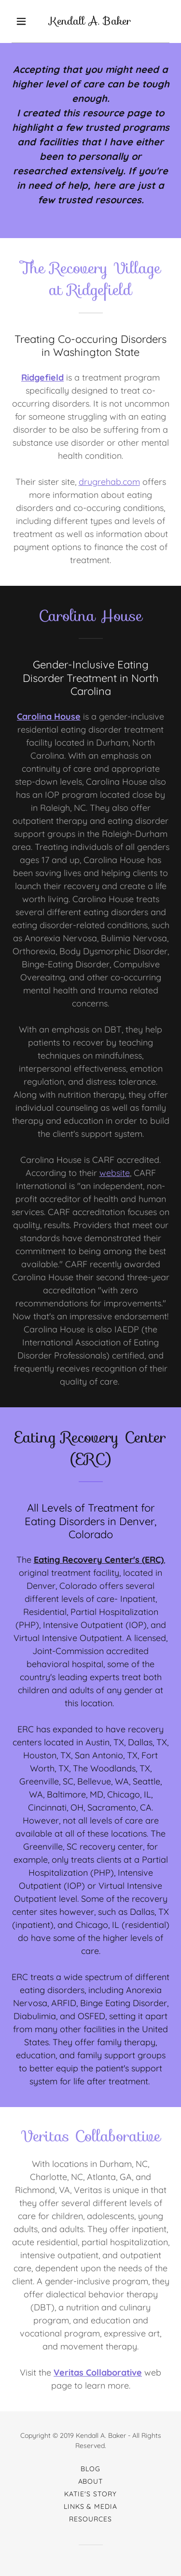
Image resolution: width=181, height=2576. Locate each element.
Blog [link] (90, 2468)
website (114, 1172)
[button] (21, 21)
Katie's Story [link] (90, 2494)
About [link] (90, 2481)
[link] (90, 21)
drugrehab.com (109, 481)
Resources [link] (90, 2519)
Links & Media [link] (91, 2506)
